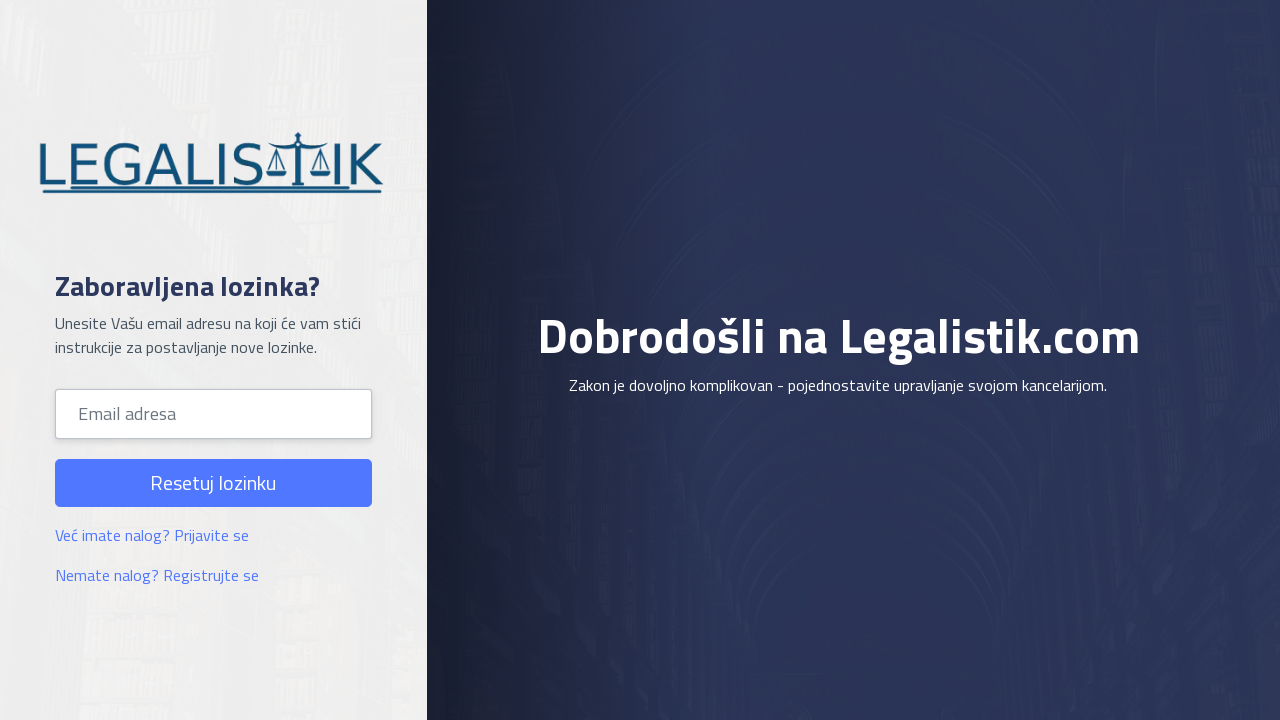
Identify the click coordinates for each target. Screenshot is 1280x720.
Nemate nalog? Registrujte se (157, 575)
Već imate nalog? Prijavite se (152, 535)
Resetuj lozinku (213, 482)
